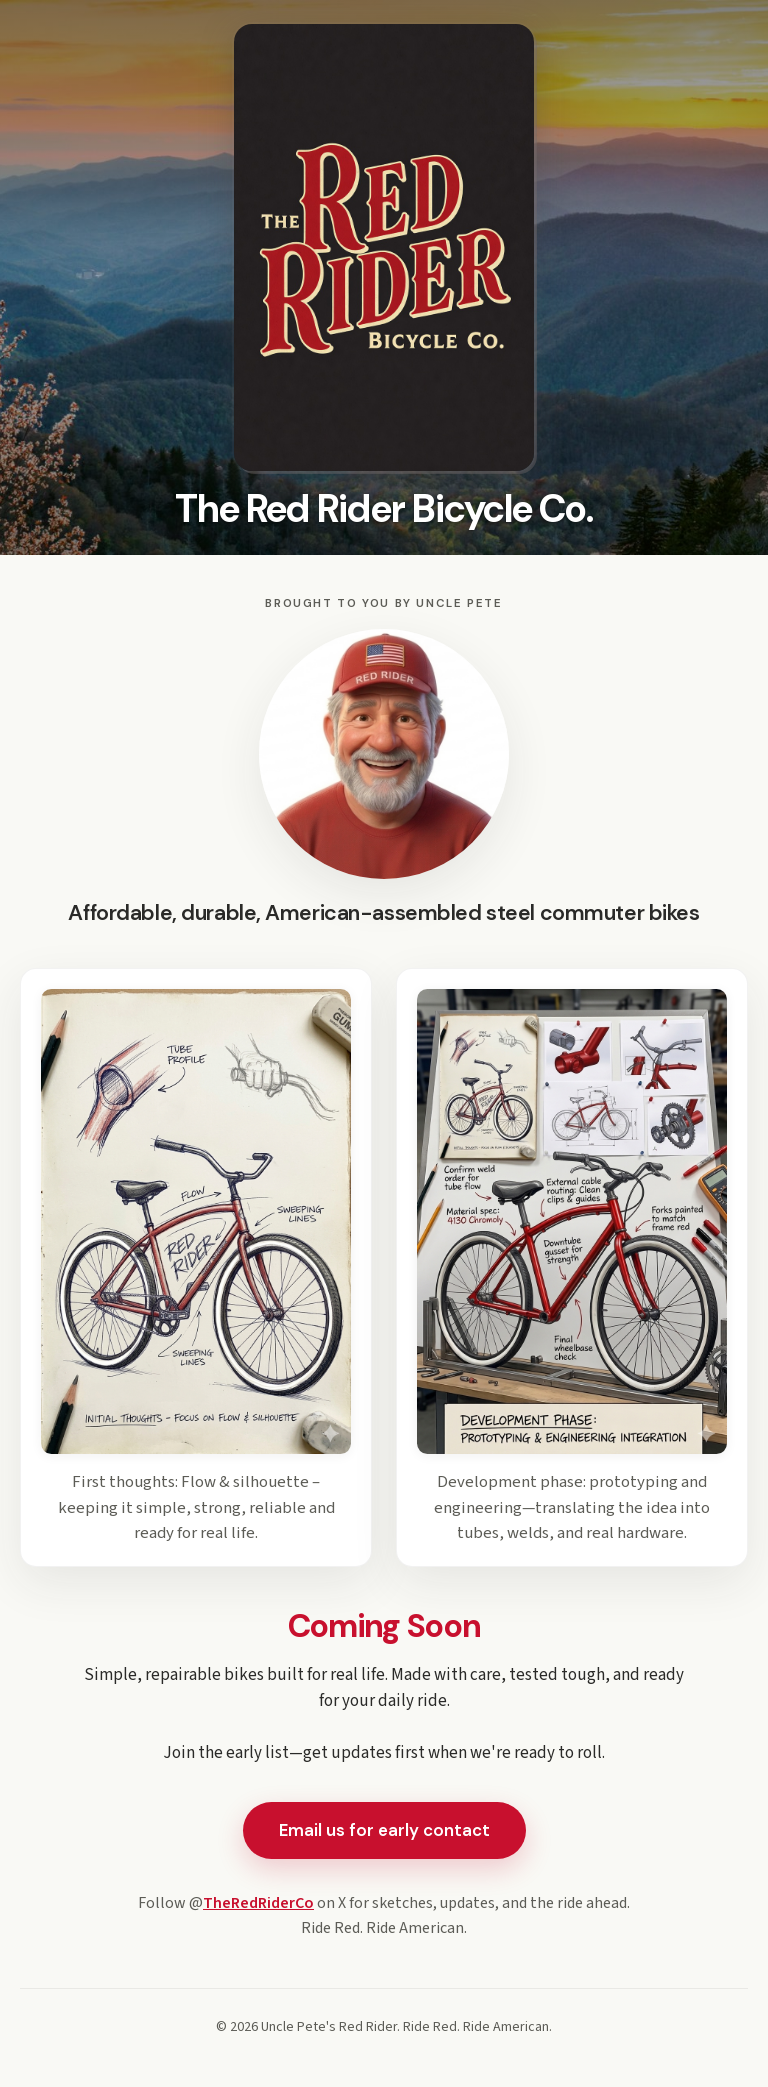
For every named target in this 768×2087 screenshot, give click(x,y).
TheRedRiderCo (258, 1903)
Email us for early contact (384, 1830)
